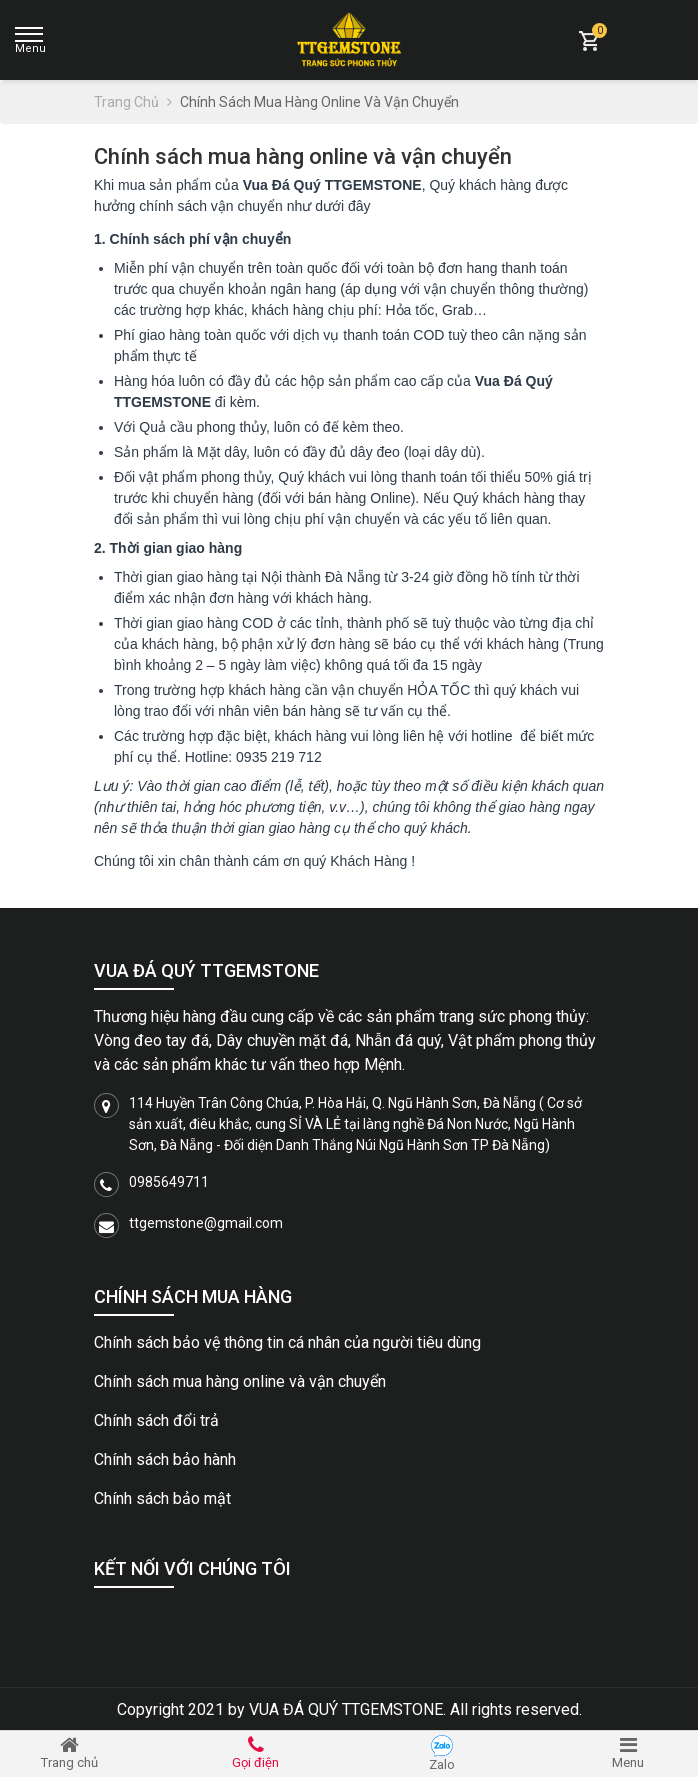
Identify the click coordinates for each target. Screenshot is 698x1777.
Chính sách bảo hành (165, 1459)
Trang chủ (133, 102)
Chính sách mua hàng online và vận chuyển (240, 1381)
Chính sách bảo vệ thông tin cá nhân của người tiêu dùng (287, 1342)
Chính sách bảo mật (162, 1498)
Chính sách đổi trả (156, 1420)
